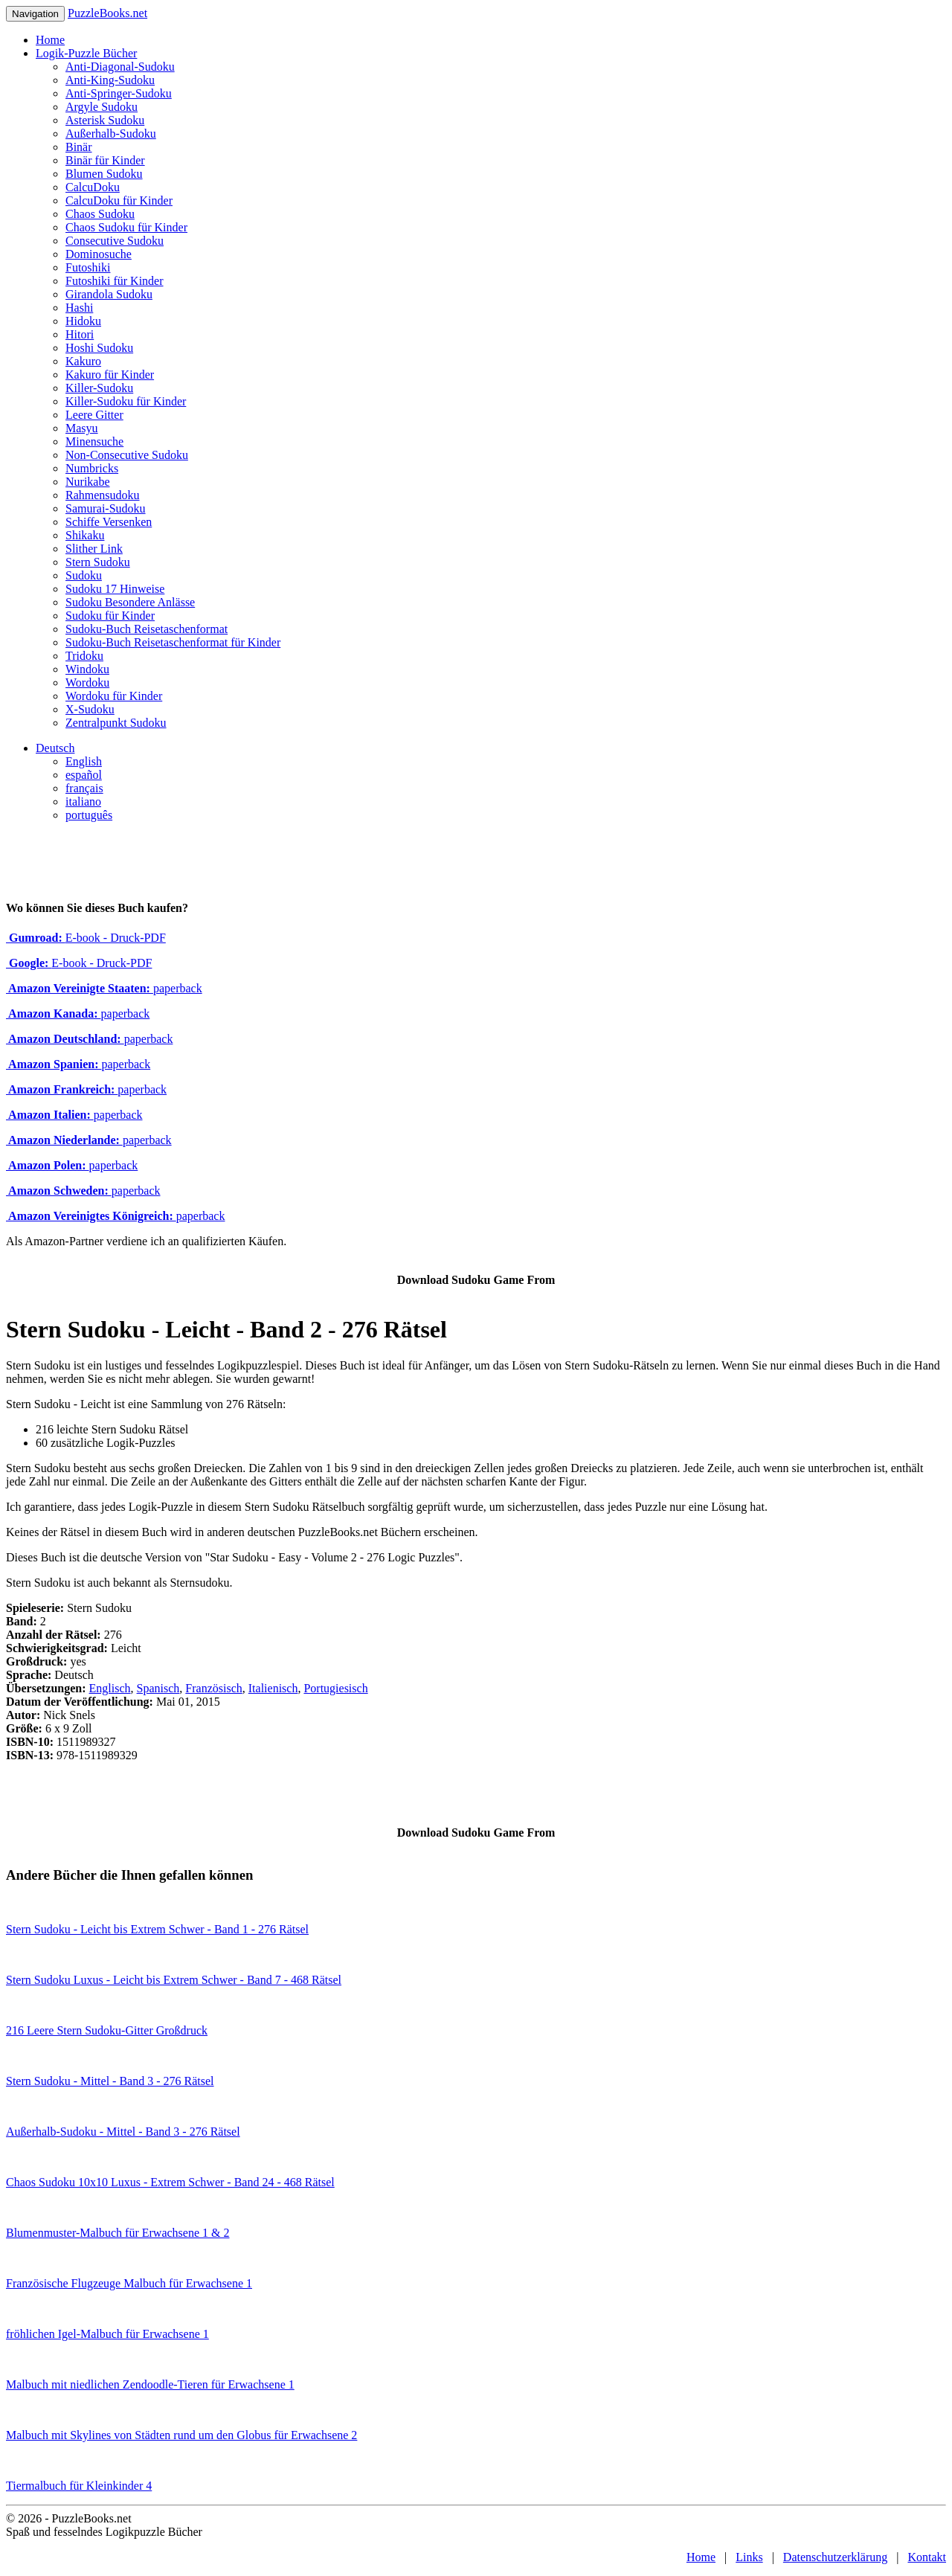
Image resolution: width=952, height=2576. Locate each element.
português (88, 815)
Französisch (213, 1688)
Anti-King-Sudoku (110, 80)
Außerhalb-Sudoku (110, 133)
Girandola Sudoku (108, 294)
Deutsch (55, 748)
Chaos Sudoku (100, 214)
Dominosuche (98, 254)
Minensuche (94, 441)
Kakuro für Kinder (109, 374)
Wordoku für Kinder (113, 696)
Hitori (79, 334)
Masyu (81, 428)
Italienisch (273, 1688)
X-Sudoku (90, 709)
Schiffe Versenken (108, 521)
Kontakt (926, 2557)
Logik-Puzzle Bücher (86, 53)
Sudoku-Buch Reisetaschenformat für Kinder (172, 642)
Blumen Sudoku (104, 173)
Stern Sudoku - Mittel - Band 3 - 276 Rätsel (110, 2081)
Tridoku (84, 655)
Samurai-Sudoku (105, 508)
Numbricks (91, 468)
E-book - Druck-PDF (86, 937)
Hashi (79, 307)
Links (749, 2557)
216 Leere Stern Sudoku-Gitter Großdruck (107, 2030)
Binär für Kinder (105, 160)
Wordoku (87, 682)
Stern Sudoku (97, 562)
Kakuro (83, 361)
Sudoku (83, 575)
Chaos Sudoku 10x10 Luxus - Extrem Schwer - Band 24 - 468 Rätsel (170, 2182)
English (83, 761)
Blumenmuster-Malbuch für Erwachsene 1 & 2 (117, 2232)
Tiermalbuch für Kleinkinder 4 (79, 2485)
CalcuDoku (92, 187)
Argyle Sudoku (101, 106)
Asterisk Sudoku (104, 120)
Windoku (87, 669)
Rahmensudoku (102, 495)
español (83, 774)
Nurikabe (87, 481)
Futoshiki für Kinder (114, 280)
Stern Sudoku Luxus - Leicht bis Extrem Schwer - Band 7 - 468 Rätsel (173, 1979)
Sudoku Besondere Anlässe (130, 602)
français (84, 788)
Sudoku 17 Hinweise (114, 588)
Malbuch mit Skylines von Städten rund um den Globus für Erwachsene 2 (181, 2435)
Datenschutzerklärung (835, 2557)
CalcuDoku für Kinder (119, 200)
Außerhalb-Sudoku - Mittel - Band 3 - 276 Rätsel (123, 2131)
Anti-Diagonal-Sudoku (120, 66)
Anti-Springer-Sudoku (118, 93)
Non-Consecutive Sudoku (126, 455)
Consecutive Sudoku (114, 240)
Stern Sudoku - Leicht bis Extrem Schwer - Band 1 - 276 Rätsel (157, 1929)
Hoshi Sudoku (99, 347)
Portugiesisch (335, 1688)
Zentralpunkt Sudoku (116, 722)
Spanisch (158, 1688)
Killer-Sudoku (99, 388)
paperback (104, 988)
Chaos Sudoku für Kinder (126, 227)
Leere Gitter (94, 414)
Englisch (110, 1688)
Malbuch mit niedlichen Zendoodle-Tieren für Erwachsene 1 (150, 2384)
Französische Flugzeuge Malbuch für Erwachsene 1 (129, 2283)
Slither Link (94, 548)
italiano (83, 801)
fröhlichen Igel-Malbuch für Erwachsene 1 (107, 2334)
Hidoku (83, 321)
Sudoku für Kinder (110, 615)
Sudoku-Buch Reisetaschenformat (146, 629)
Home (50, 39)
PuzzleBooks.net (107, 13)
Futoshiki (87, 267)
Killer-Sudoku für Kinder (125, 401)
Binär (78, 147)
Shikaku (84, 535)
